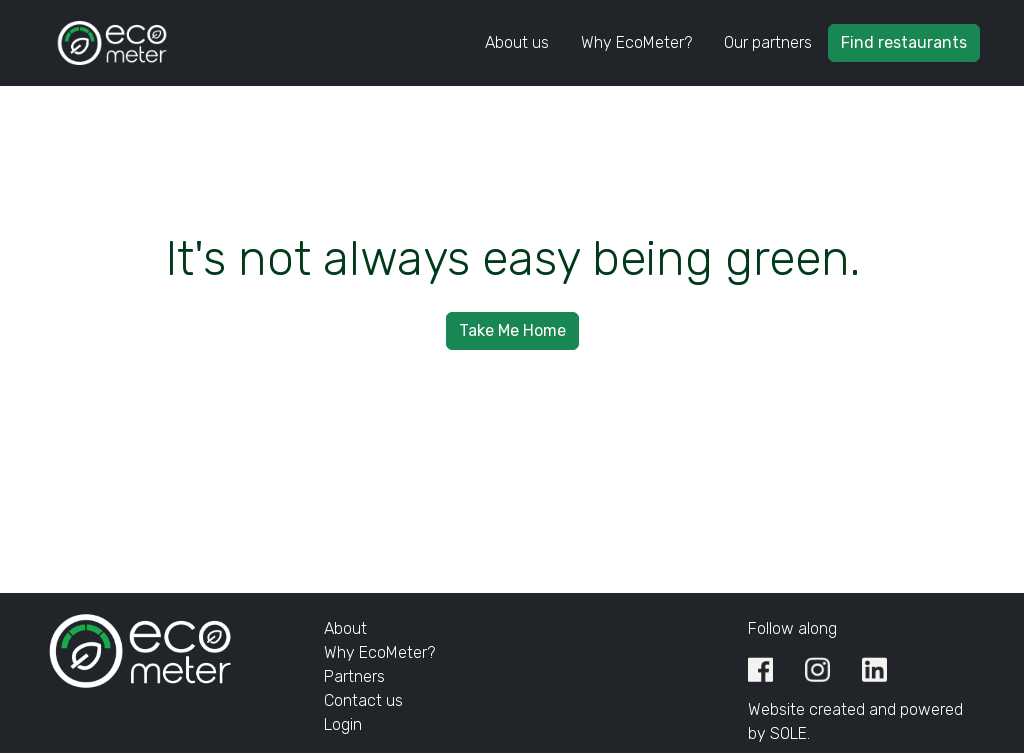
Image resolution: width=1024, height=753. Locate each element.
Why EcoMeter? (636, 42)
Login (343, 724)
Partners (354, 676)
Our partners (768, 42)
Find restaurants (904, 42)
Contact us (363, 700)
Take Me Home (512, 330)
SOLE (788, 733)
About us (517, 42)
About (345, 628)
